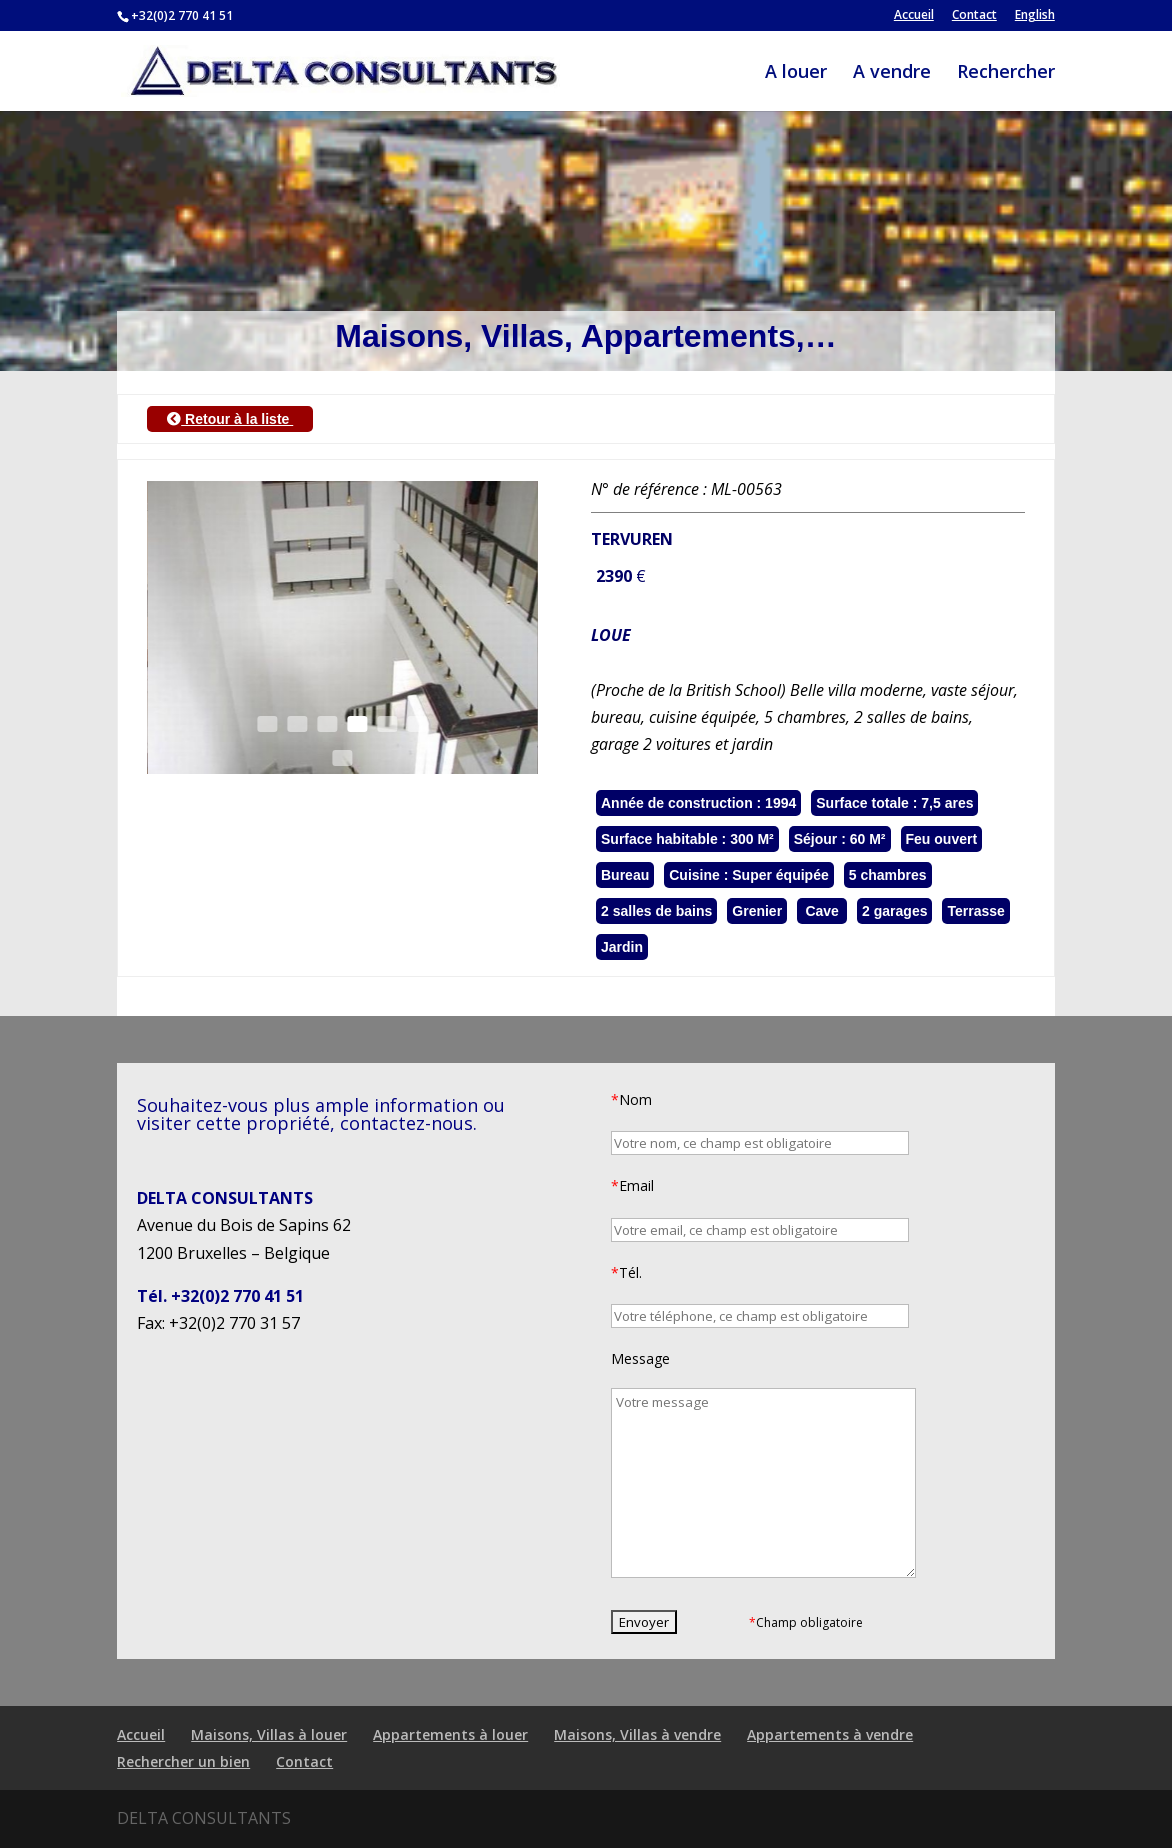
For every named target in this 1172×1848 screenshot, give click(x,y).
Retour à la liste (230, 419)
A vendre (892, 73)
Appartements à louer (450, 1734)
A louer (796, 73)
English (1035, 16)
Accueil (914, 16)
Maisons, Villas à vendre (637, 1734)
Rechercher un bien (183, 1761)
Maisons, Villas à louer (269, 1734)
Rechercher (1006, 73)
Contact (974, 16)
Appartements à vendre (830, 1734)
